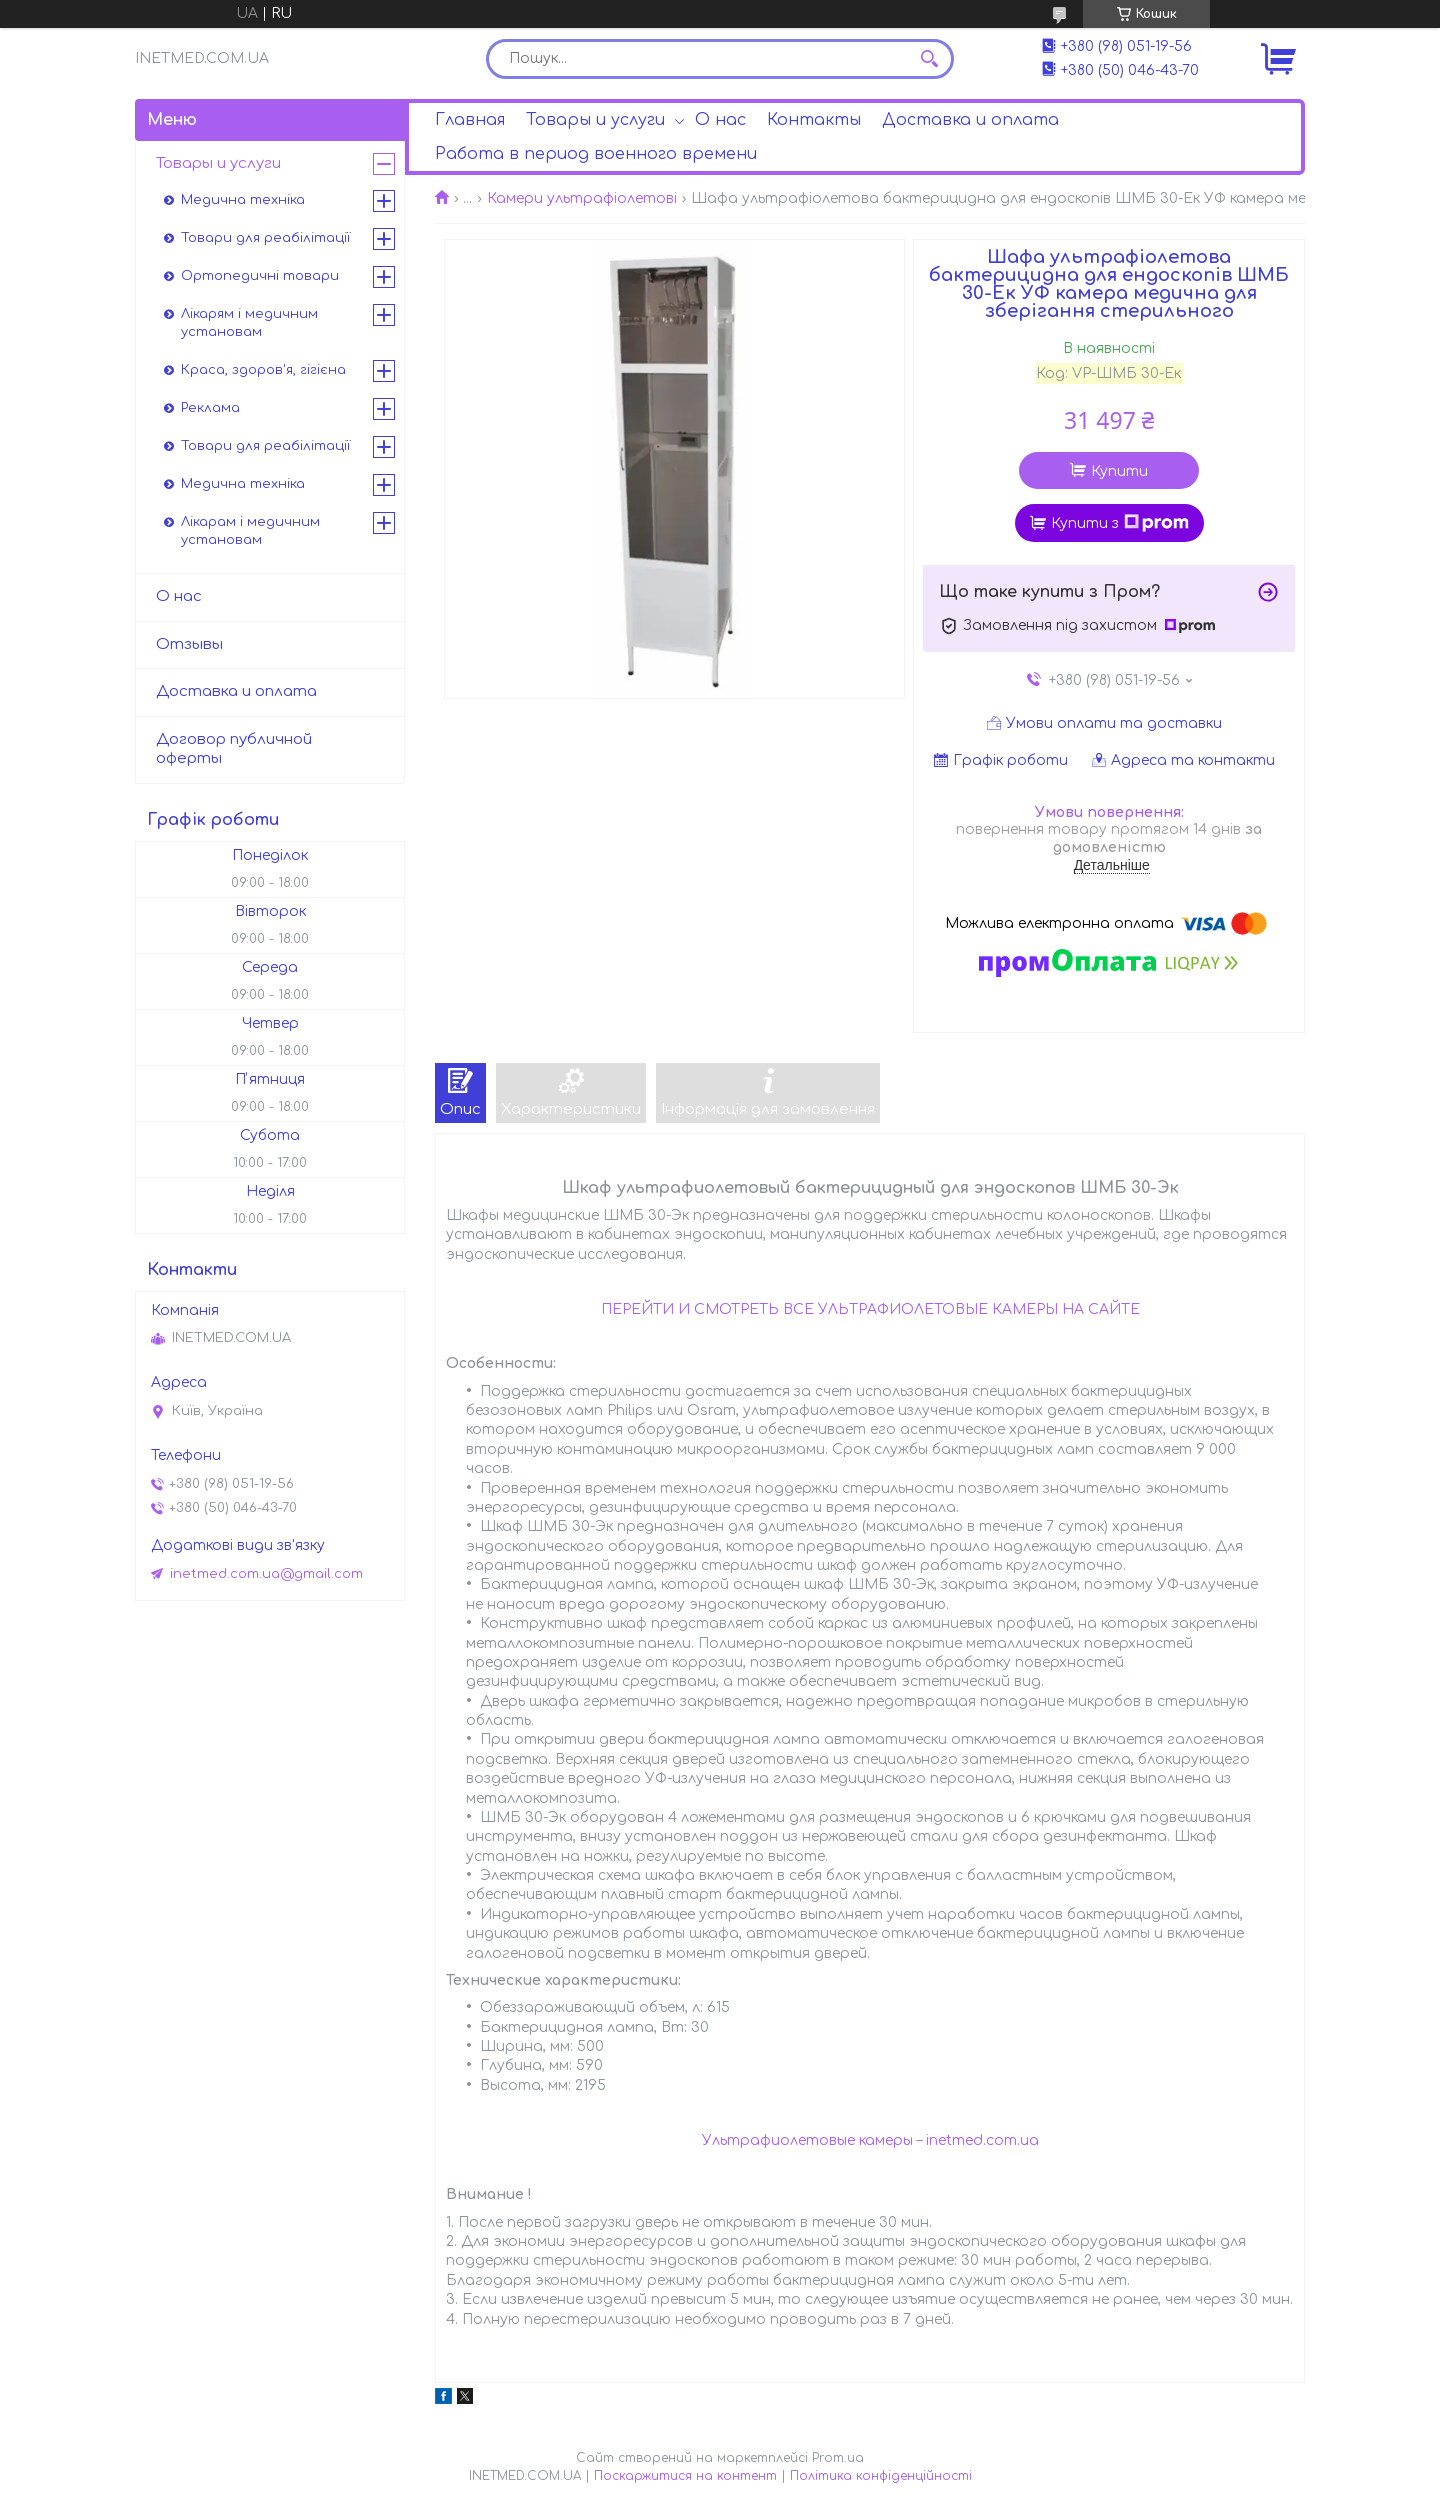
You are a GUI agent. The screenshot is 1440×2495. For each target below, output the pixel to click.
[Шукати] (929, 59)
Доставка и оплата (970, 120)
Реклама (210, 408)
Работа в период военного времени (596, 154)
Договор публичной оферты (234, 749)
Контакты (814, 120)
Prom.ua (838, 2458)
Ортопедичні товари (260, 276)
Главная (470, 120)
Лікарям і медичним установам (249, 323)
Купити (1119, 471)
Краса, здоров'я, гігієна (263, 370)
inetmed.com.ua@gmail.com (266, 1574)
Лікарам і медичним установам (250, 531)
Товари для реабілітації (265, 238)
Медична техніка (243, 200)
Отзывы (189, 644)
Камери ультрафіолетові (582, 198)
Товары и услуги (595, 120)
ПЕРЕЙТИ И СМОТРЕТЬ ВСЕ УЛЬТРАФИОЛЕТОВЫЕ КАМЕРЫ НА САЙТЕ (870, 1309)
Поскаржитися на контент (685, 2476)
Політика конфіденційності (881, 2476)
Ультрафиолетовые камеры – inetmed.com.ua (870, 2140)
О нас (720, 120)
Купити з (1120, 523)
